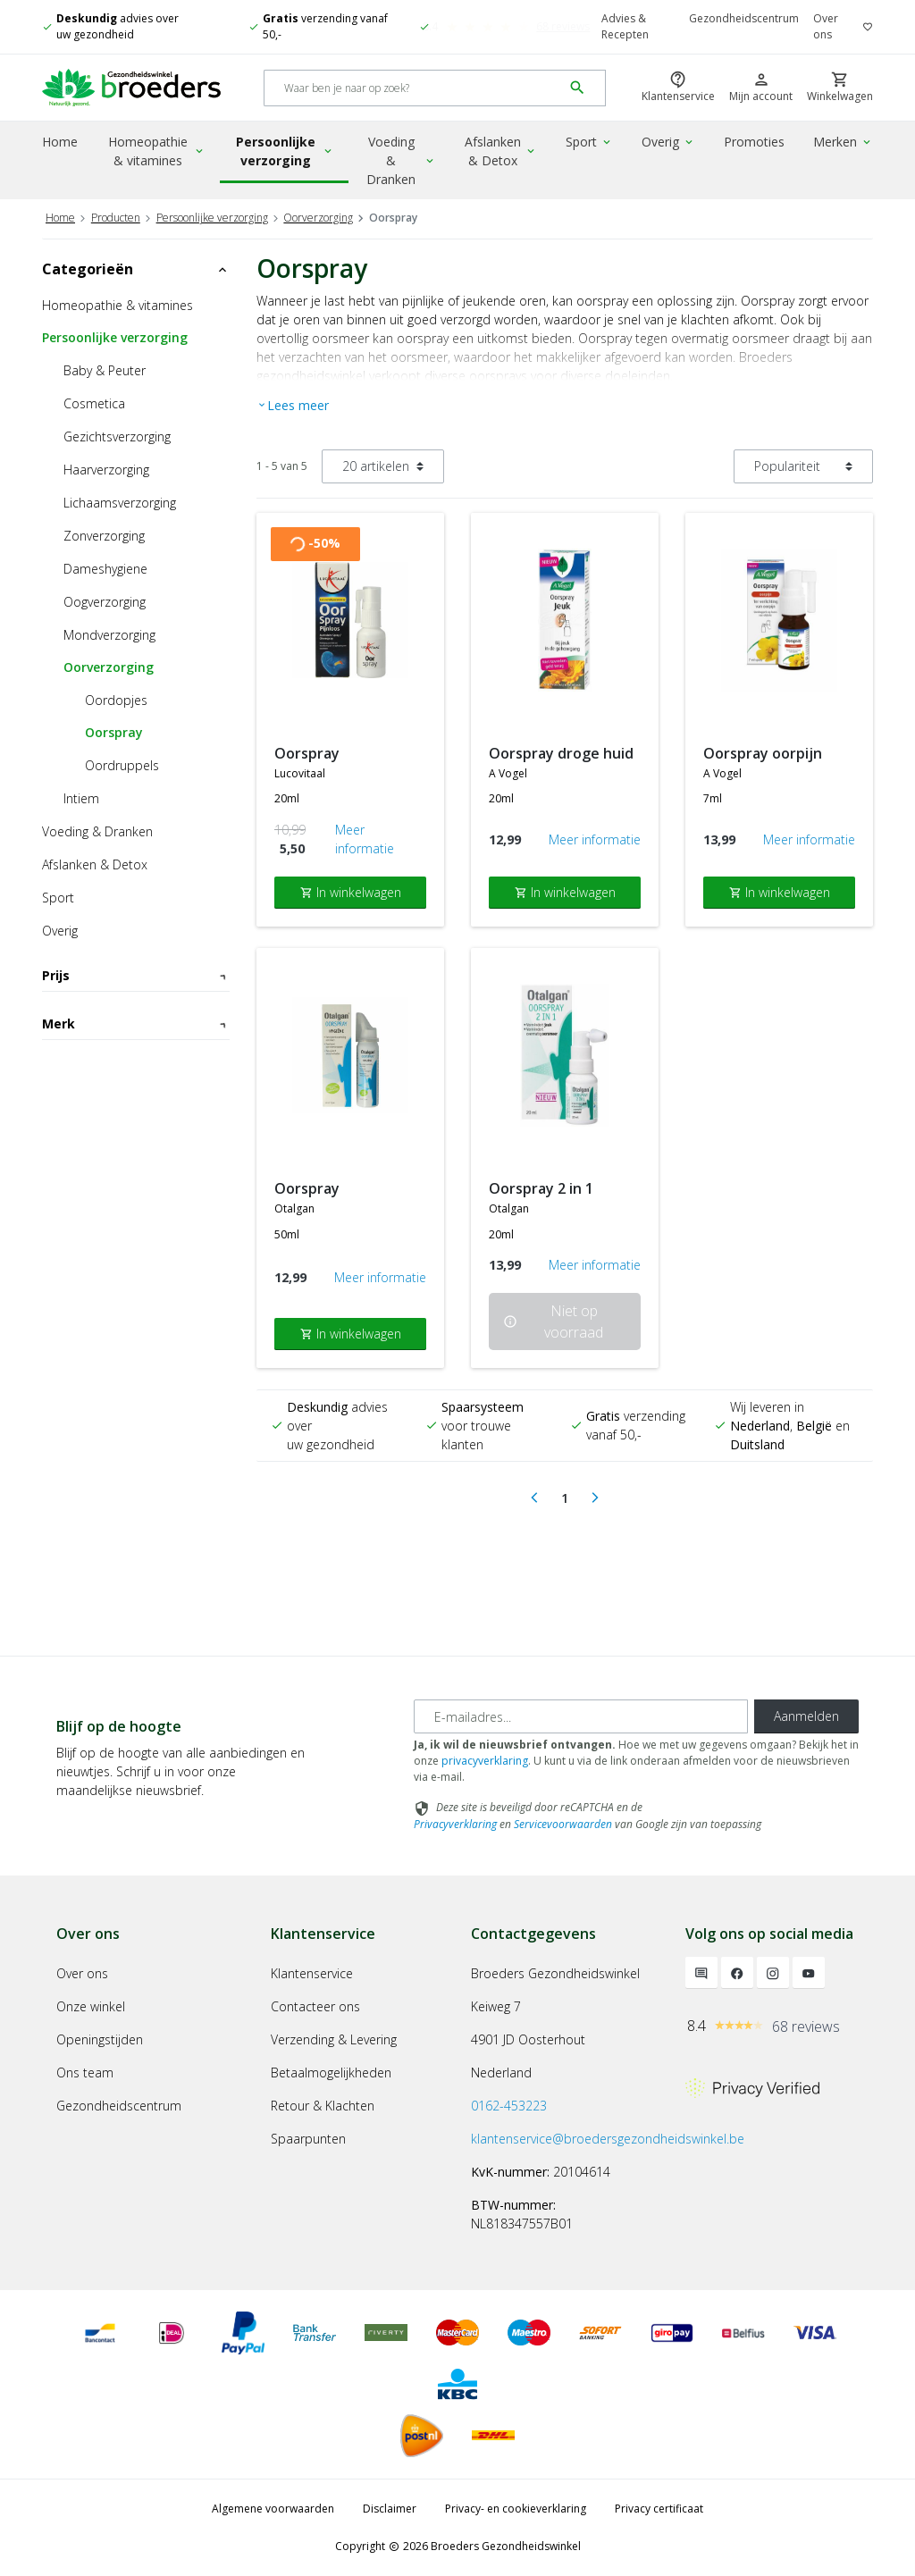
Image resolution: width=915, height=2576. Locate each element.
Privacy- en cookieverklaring (515, 2508)
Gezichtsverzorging (117, 436)
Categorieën (136, 269)
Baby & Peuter (104, 370)
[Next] (595, 1498)
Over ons (825, 26)
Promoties (754, 141)
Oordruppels (122, 765)
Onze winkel (90, 2006)
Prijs (136, 975)
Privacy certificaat (659, 2508)
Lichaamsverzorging (119, 502)
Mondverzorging (109, 634)
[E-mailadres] (581, 1716)
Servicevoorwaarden (563, 1824)
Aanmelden (806, 1716)
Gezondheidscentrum (744, 18)
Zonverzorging (104, 535)
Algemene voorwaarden (273, 2508)
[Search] (413, 88)
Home (60, 141)
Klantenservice (312, 1973)
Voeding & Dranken (401, 160)
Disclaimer (389, 2508)
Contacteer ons (315, 2006)
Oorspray (114, 732)
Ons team (84, 2072)
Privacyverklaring (455, 1824)
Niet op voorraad (553, 1321)
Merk (136, 1103)
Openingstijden (99, 2039)
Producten (115, 217)
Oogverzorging (104, 601)
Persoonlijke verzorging (285, 151)
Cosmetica (94, 403)
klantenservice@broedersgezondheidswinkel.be (607, 2138)
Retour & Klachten (322, 2105)
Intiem (81, 798)
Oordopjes (116, 700)
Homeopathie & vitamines (157, 151)
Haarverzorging (106, 469)
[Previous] (534, 1498)
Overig (668, 141)
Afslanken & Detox (501, 151)
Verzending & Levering (334, 2039)
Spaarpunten (308, 2138)
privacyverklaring (484, 1760)
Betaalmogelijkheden (331, 2072)
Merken (843, 141)
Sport (589, 141)
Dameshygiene (105, 568)
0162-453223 (509, 2105)
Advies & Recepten (625, 26)
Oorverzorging (318, 217)
